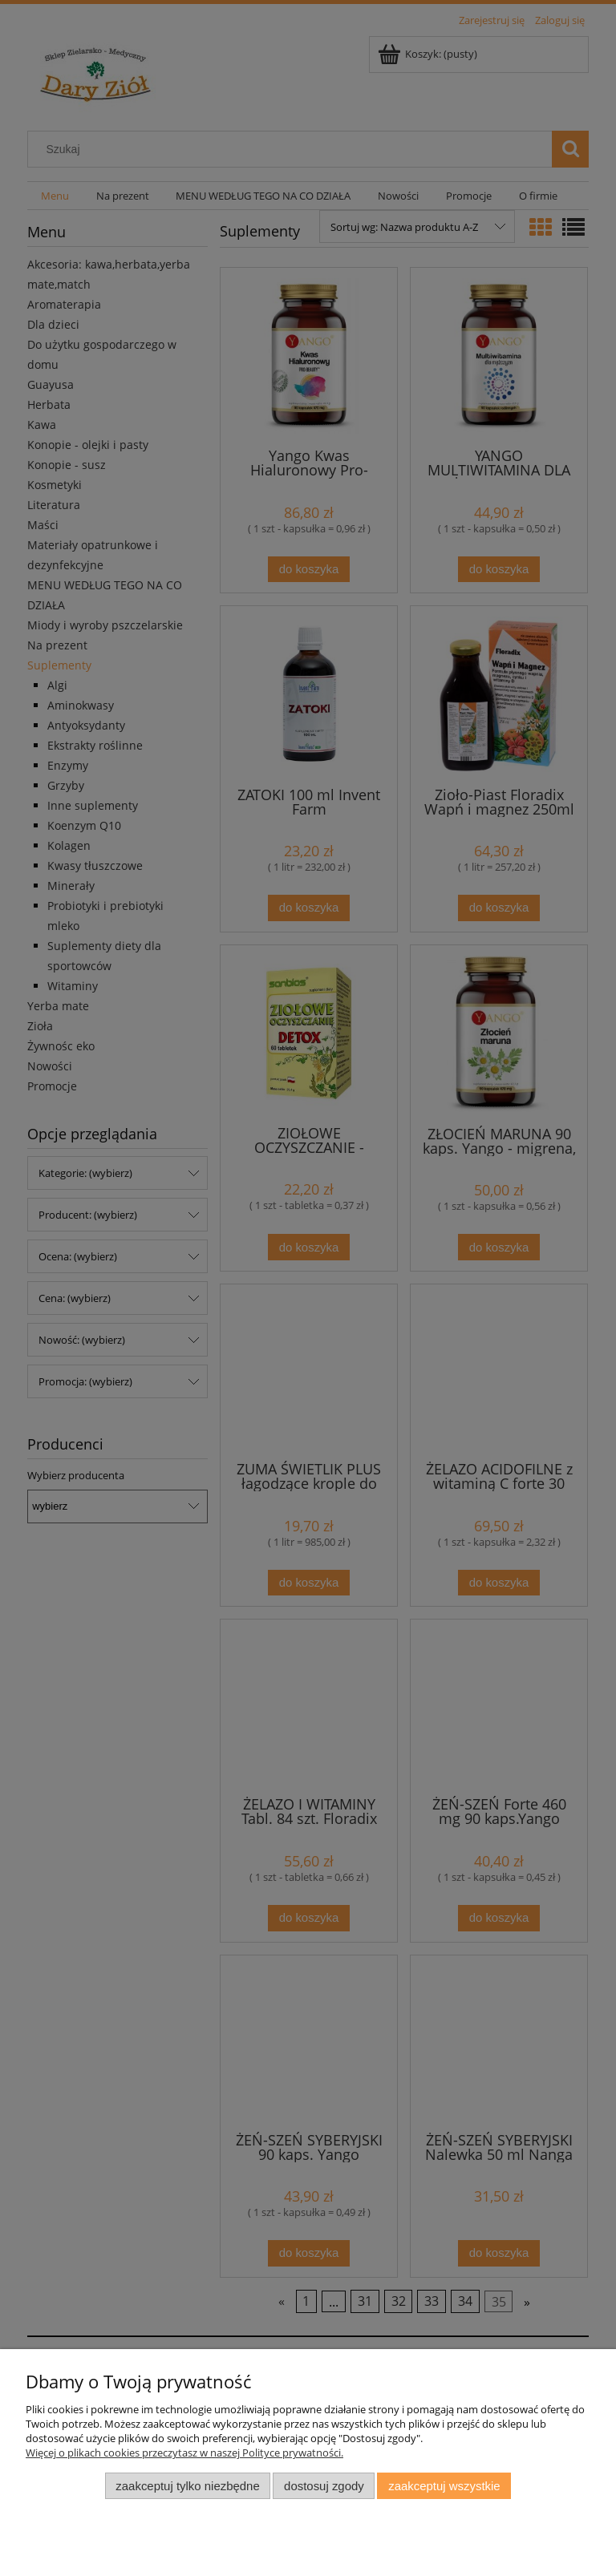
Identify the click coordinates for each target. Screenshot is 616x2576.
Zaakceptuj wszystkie (444, 2486)
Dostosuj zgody (324, 2486)
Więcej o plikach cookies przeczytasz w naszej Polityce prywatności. (184, 2452)
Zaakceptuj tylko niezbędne (187, 2486)
